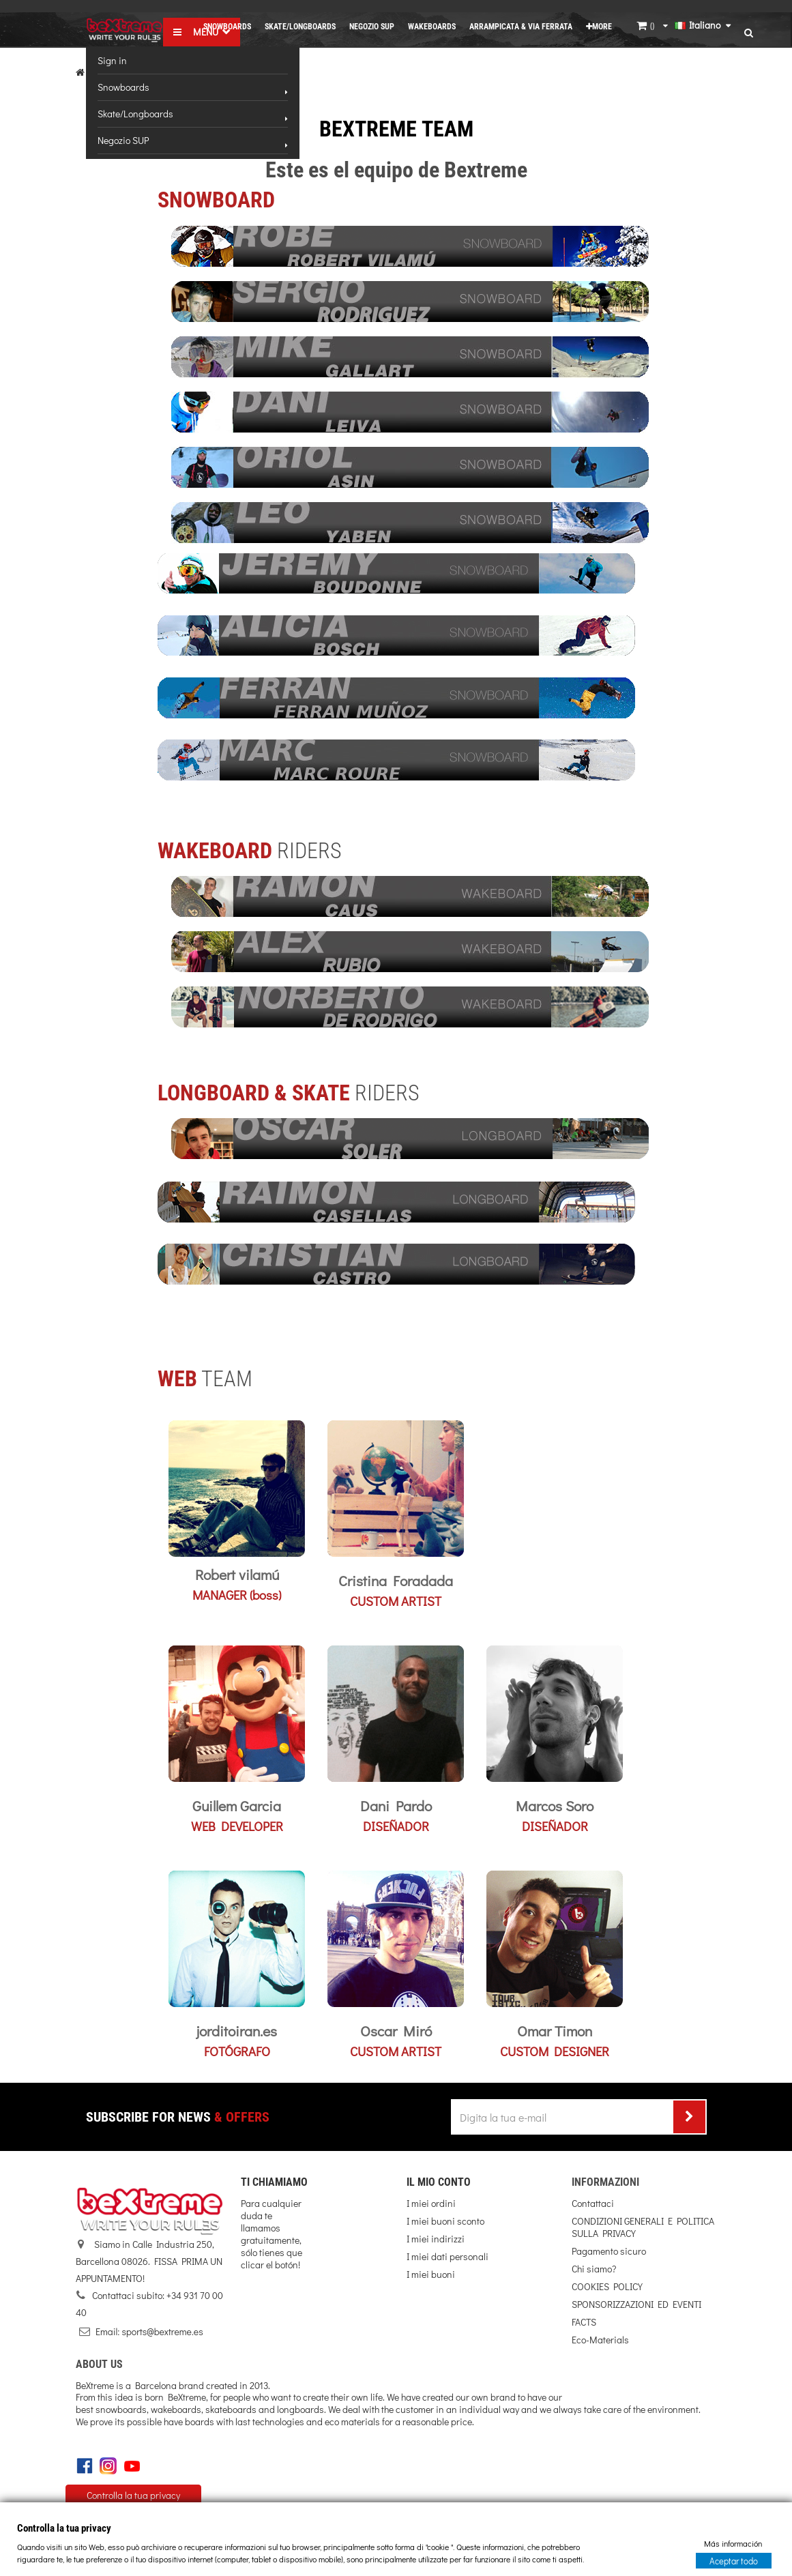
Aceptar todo (733, 2560)
